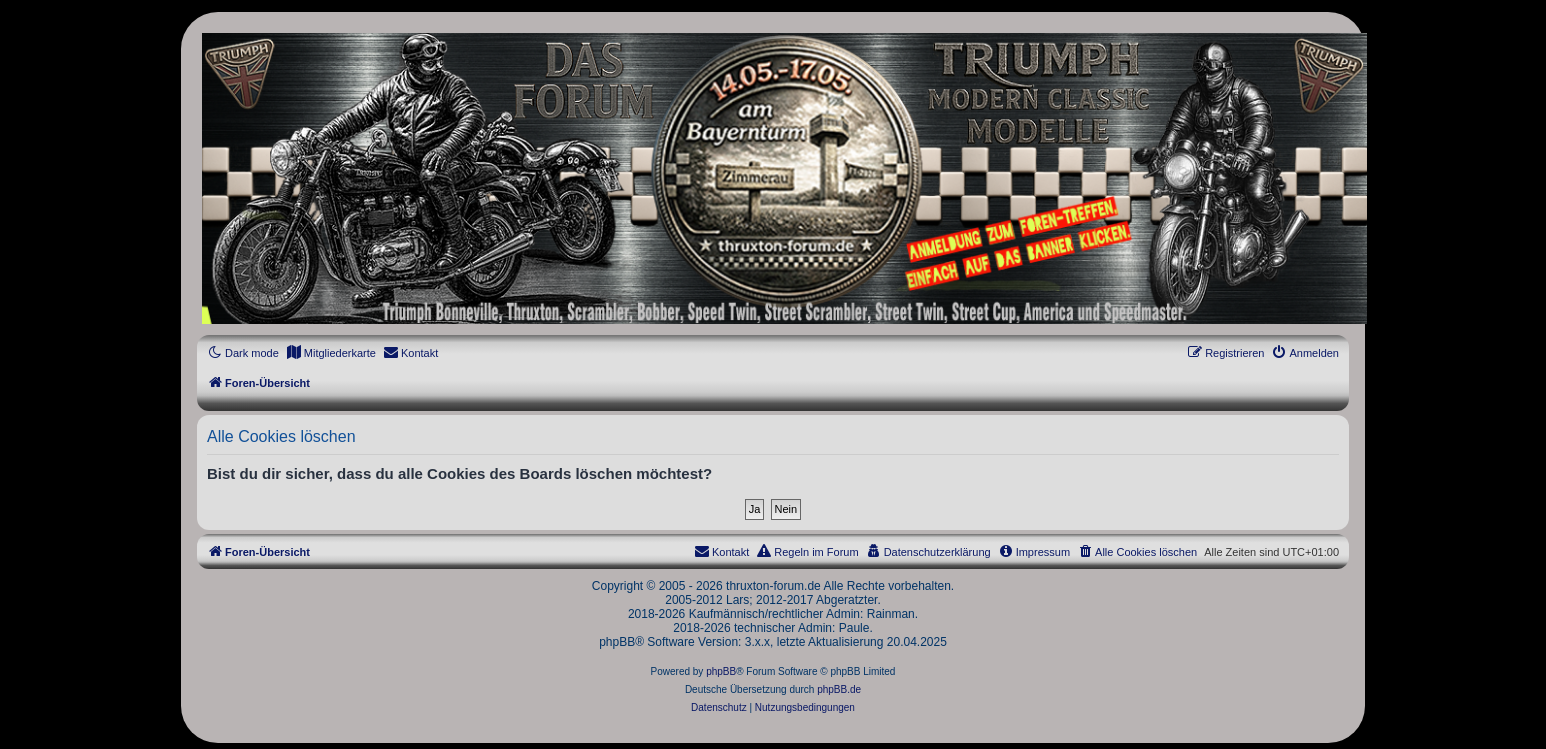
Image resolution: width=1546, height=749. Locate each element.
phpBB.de (839, 689)
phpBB (721, 671)
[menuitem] (331, 353)
